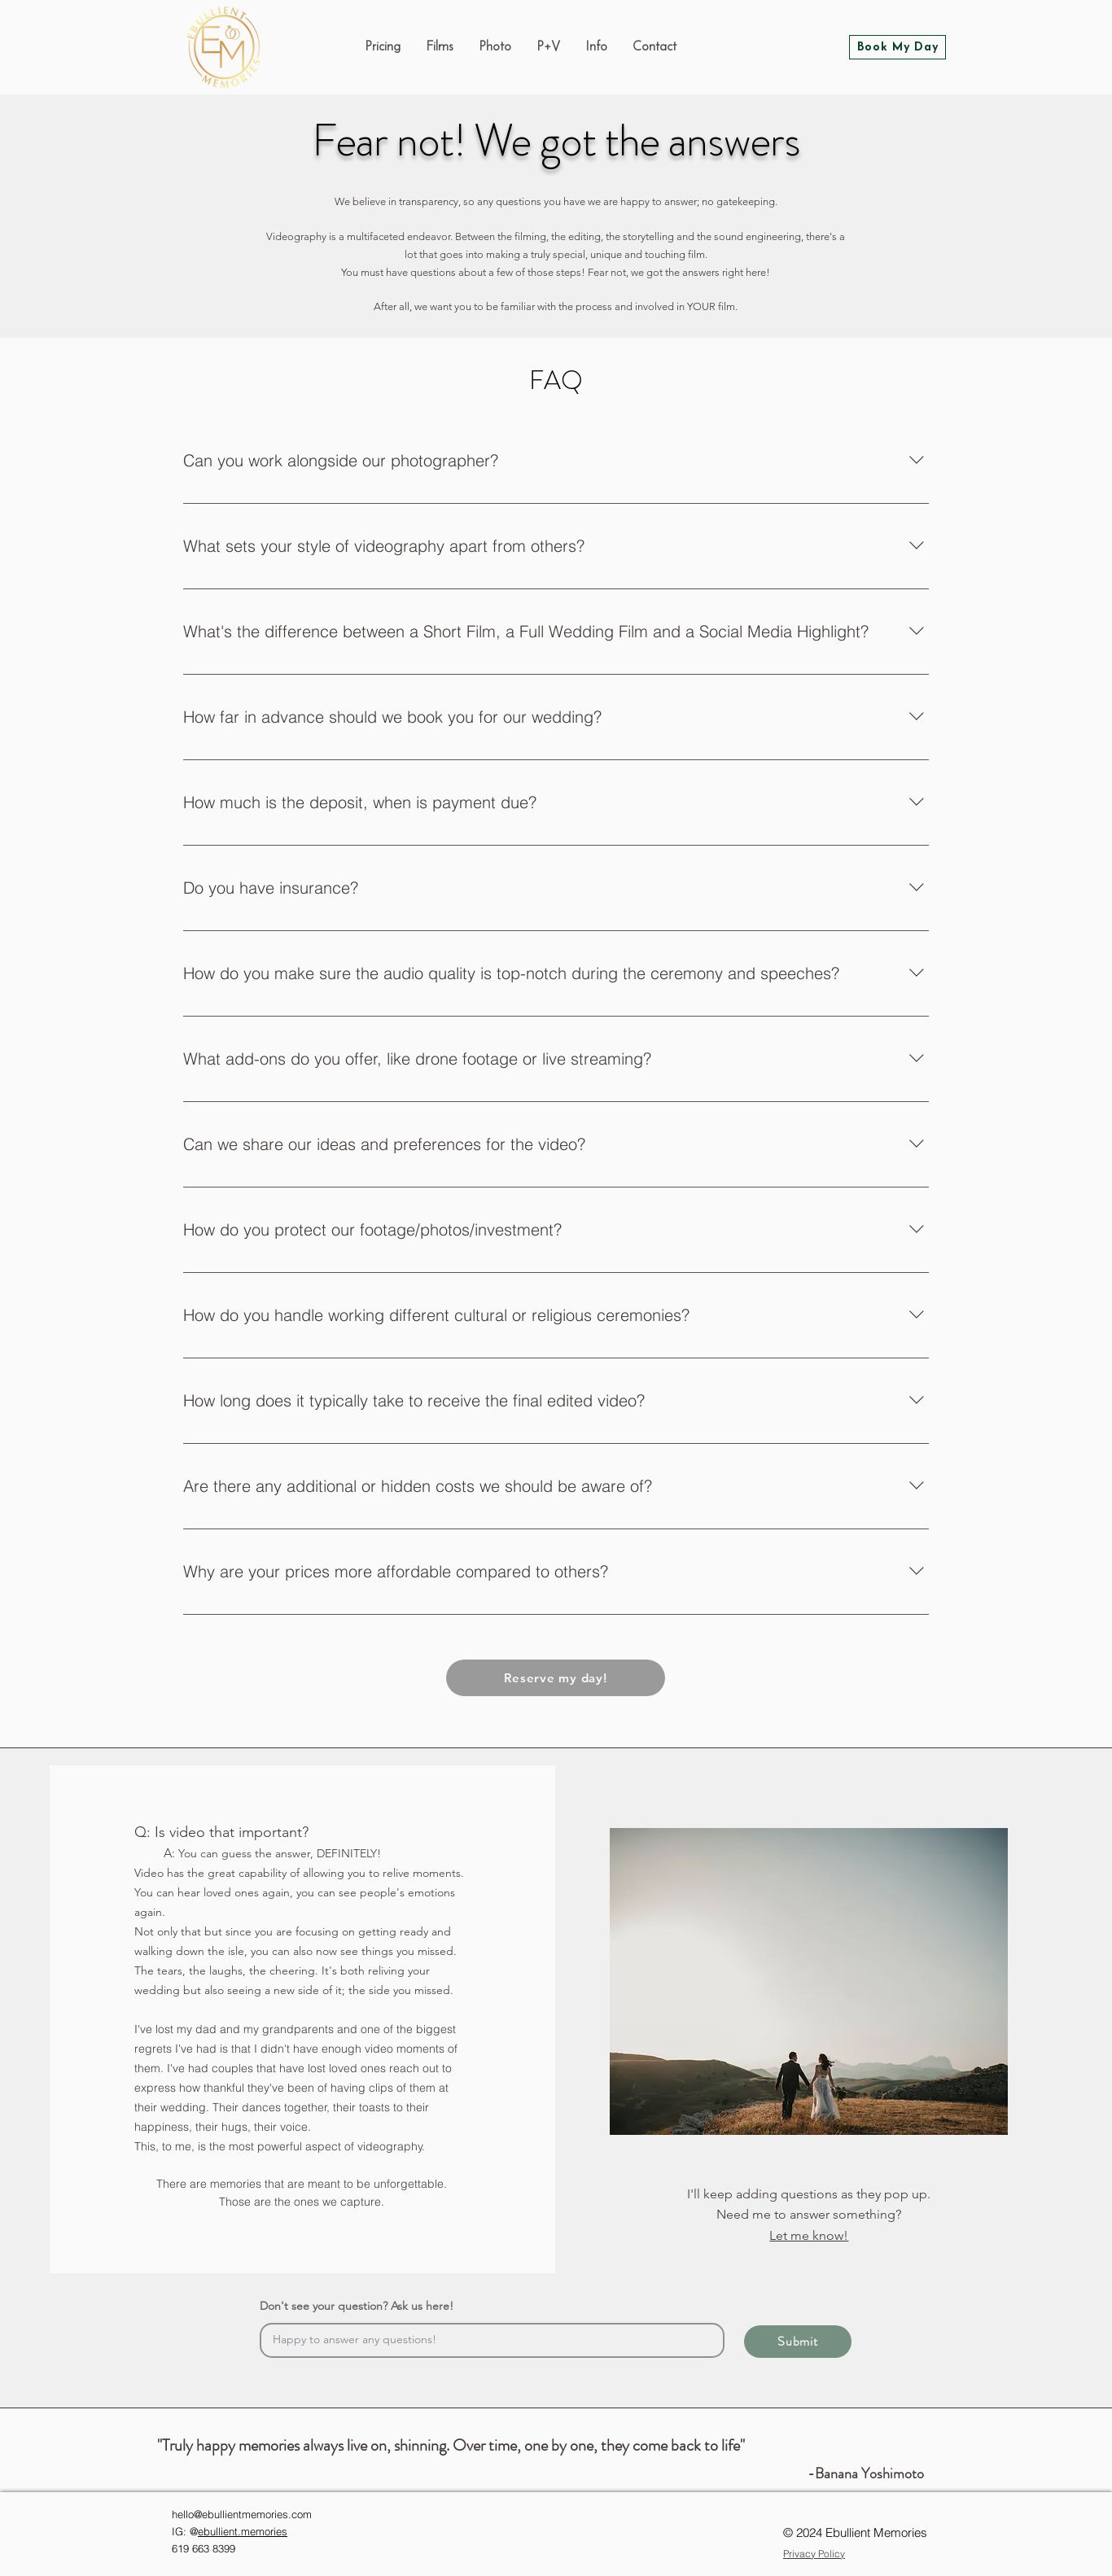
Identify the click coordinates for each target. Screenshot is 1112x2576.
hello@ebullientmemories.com (242, 2514)
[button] (595, 47)
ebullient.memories (242, 2531)
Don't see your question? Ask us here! (356, 2305)
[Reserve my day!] (555, 1678)
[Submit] (798, 2341)
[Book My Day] (897, 47)
